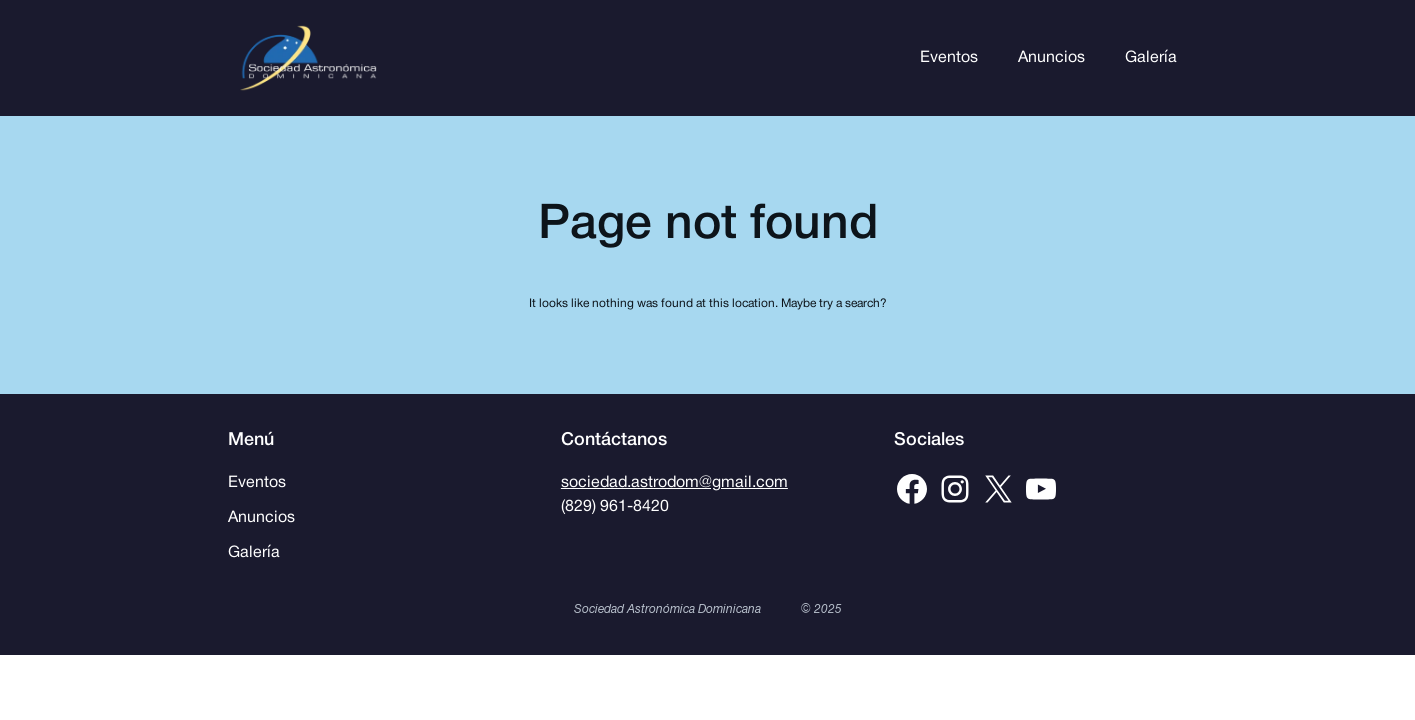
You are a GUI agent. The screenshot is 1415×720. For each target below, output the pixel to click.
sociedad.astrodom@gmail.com (674, 483)
